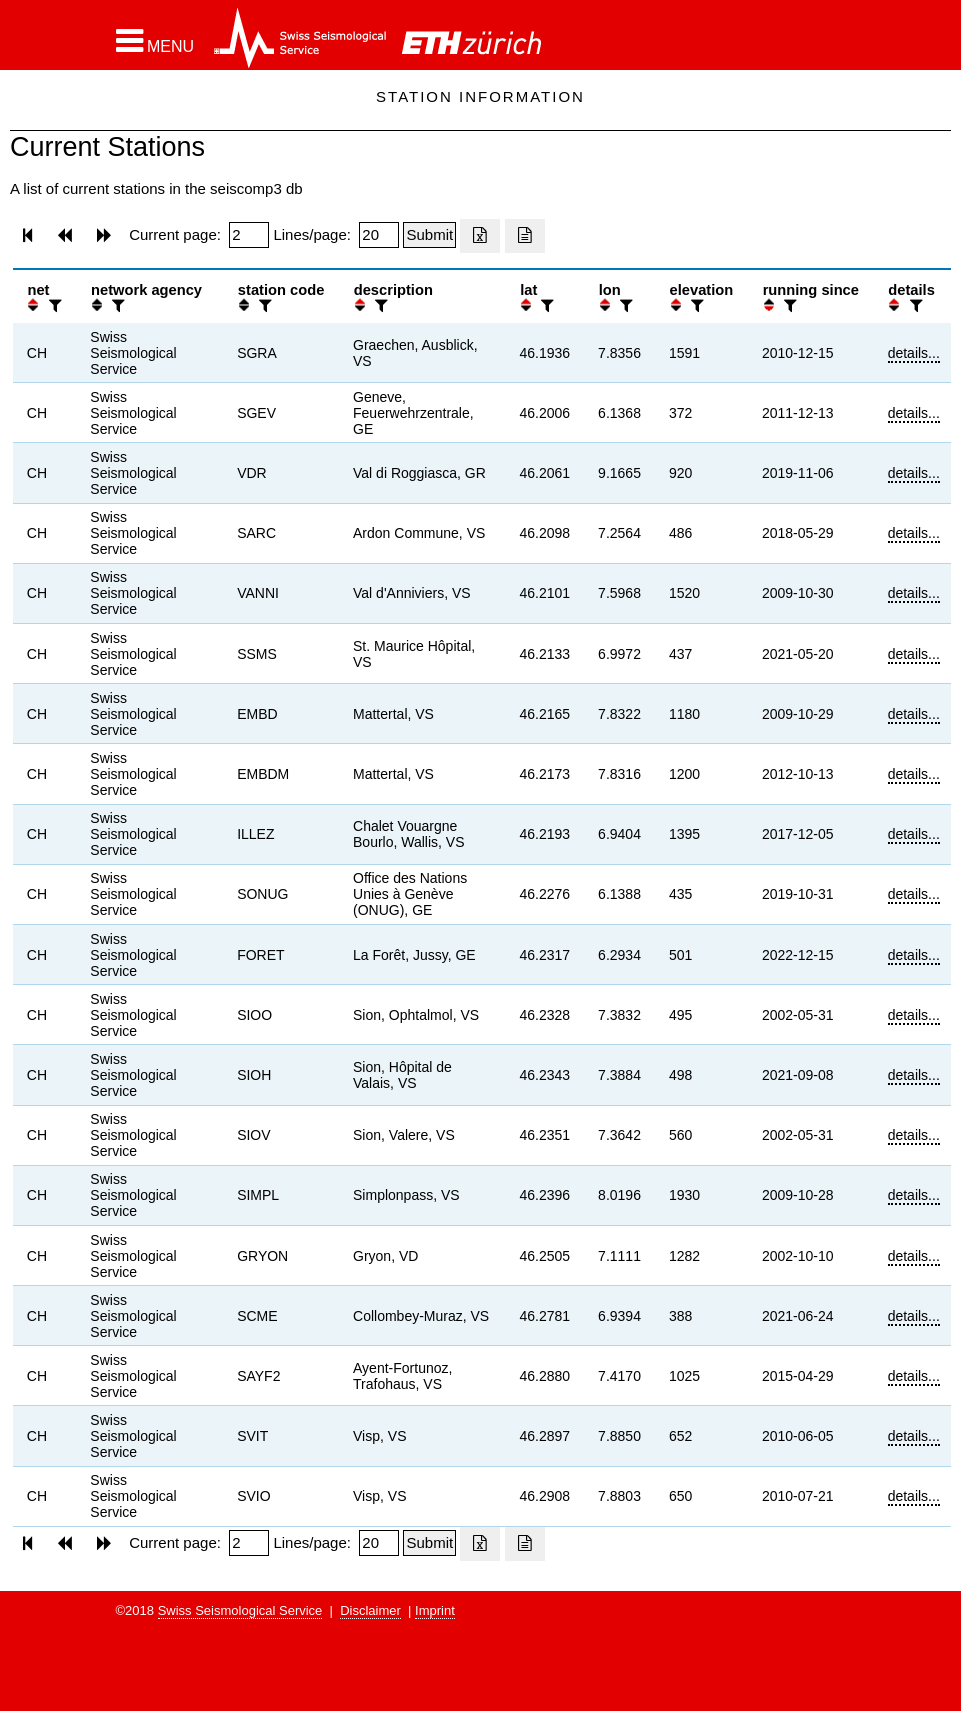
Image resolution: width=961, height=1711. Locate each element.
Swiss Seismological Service (240, 1610)
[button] (155, 41)
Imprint (435, 1610)
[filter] (53, 305)
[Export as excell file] (480, 236)
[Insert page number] (249, 235)
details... (914, 353)
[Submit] (429, 235)
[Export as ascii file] (525, 236)
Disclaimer (370, 1610)
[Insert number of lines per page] (379, 235)
